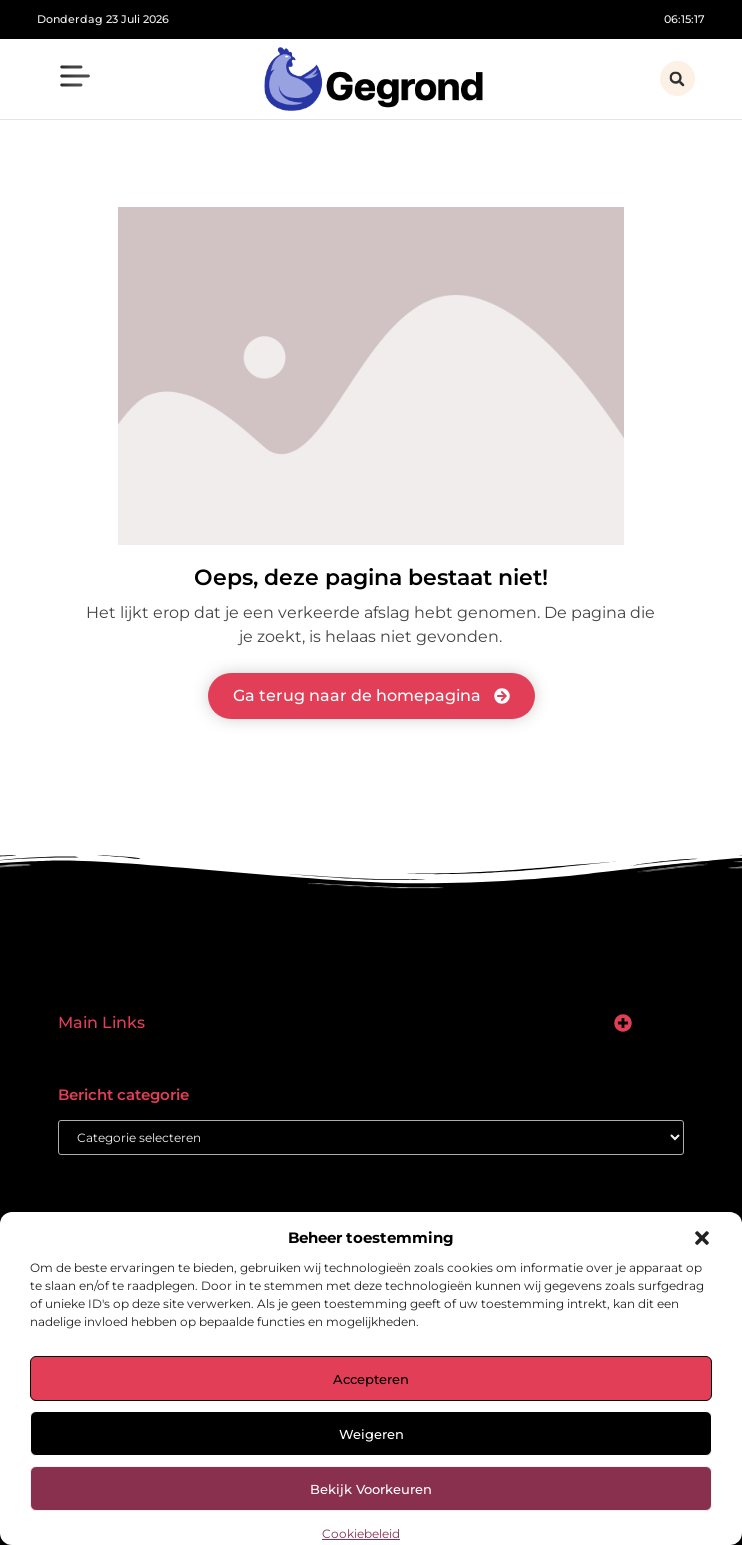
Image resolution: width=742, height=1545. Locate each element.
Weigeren (371, 1434)
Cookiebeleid (361, 1533)
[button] (702, 1238)
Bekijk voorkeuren (371, 1489)
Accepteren (371, 1379)
